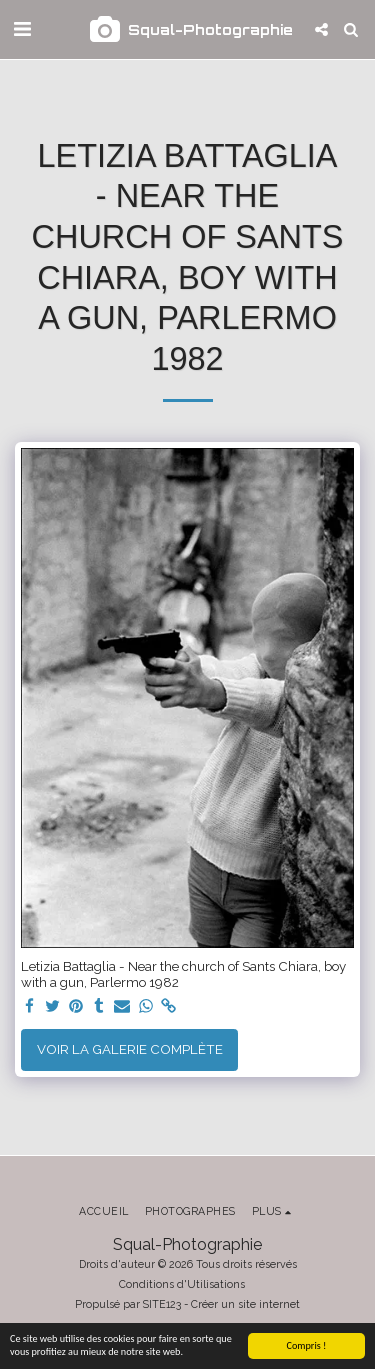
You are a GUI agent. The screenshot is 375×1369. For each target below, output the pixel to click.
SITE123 (162, 1304)
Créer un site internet (245, 1304)
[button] (22, 29)
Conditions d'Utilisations (182, 1284)
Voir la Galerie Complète (130, 1049)
